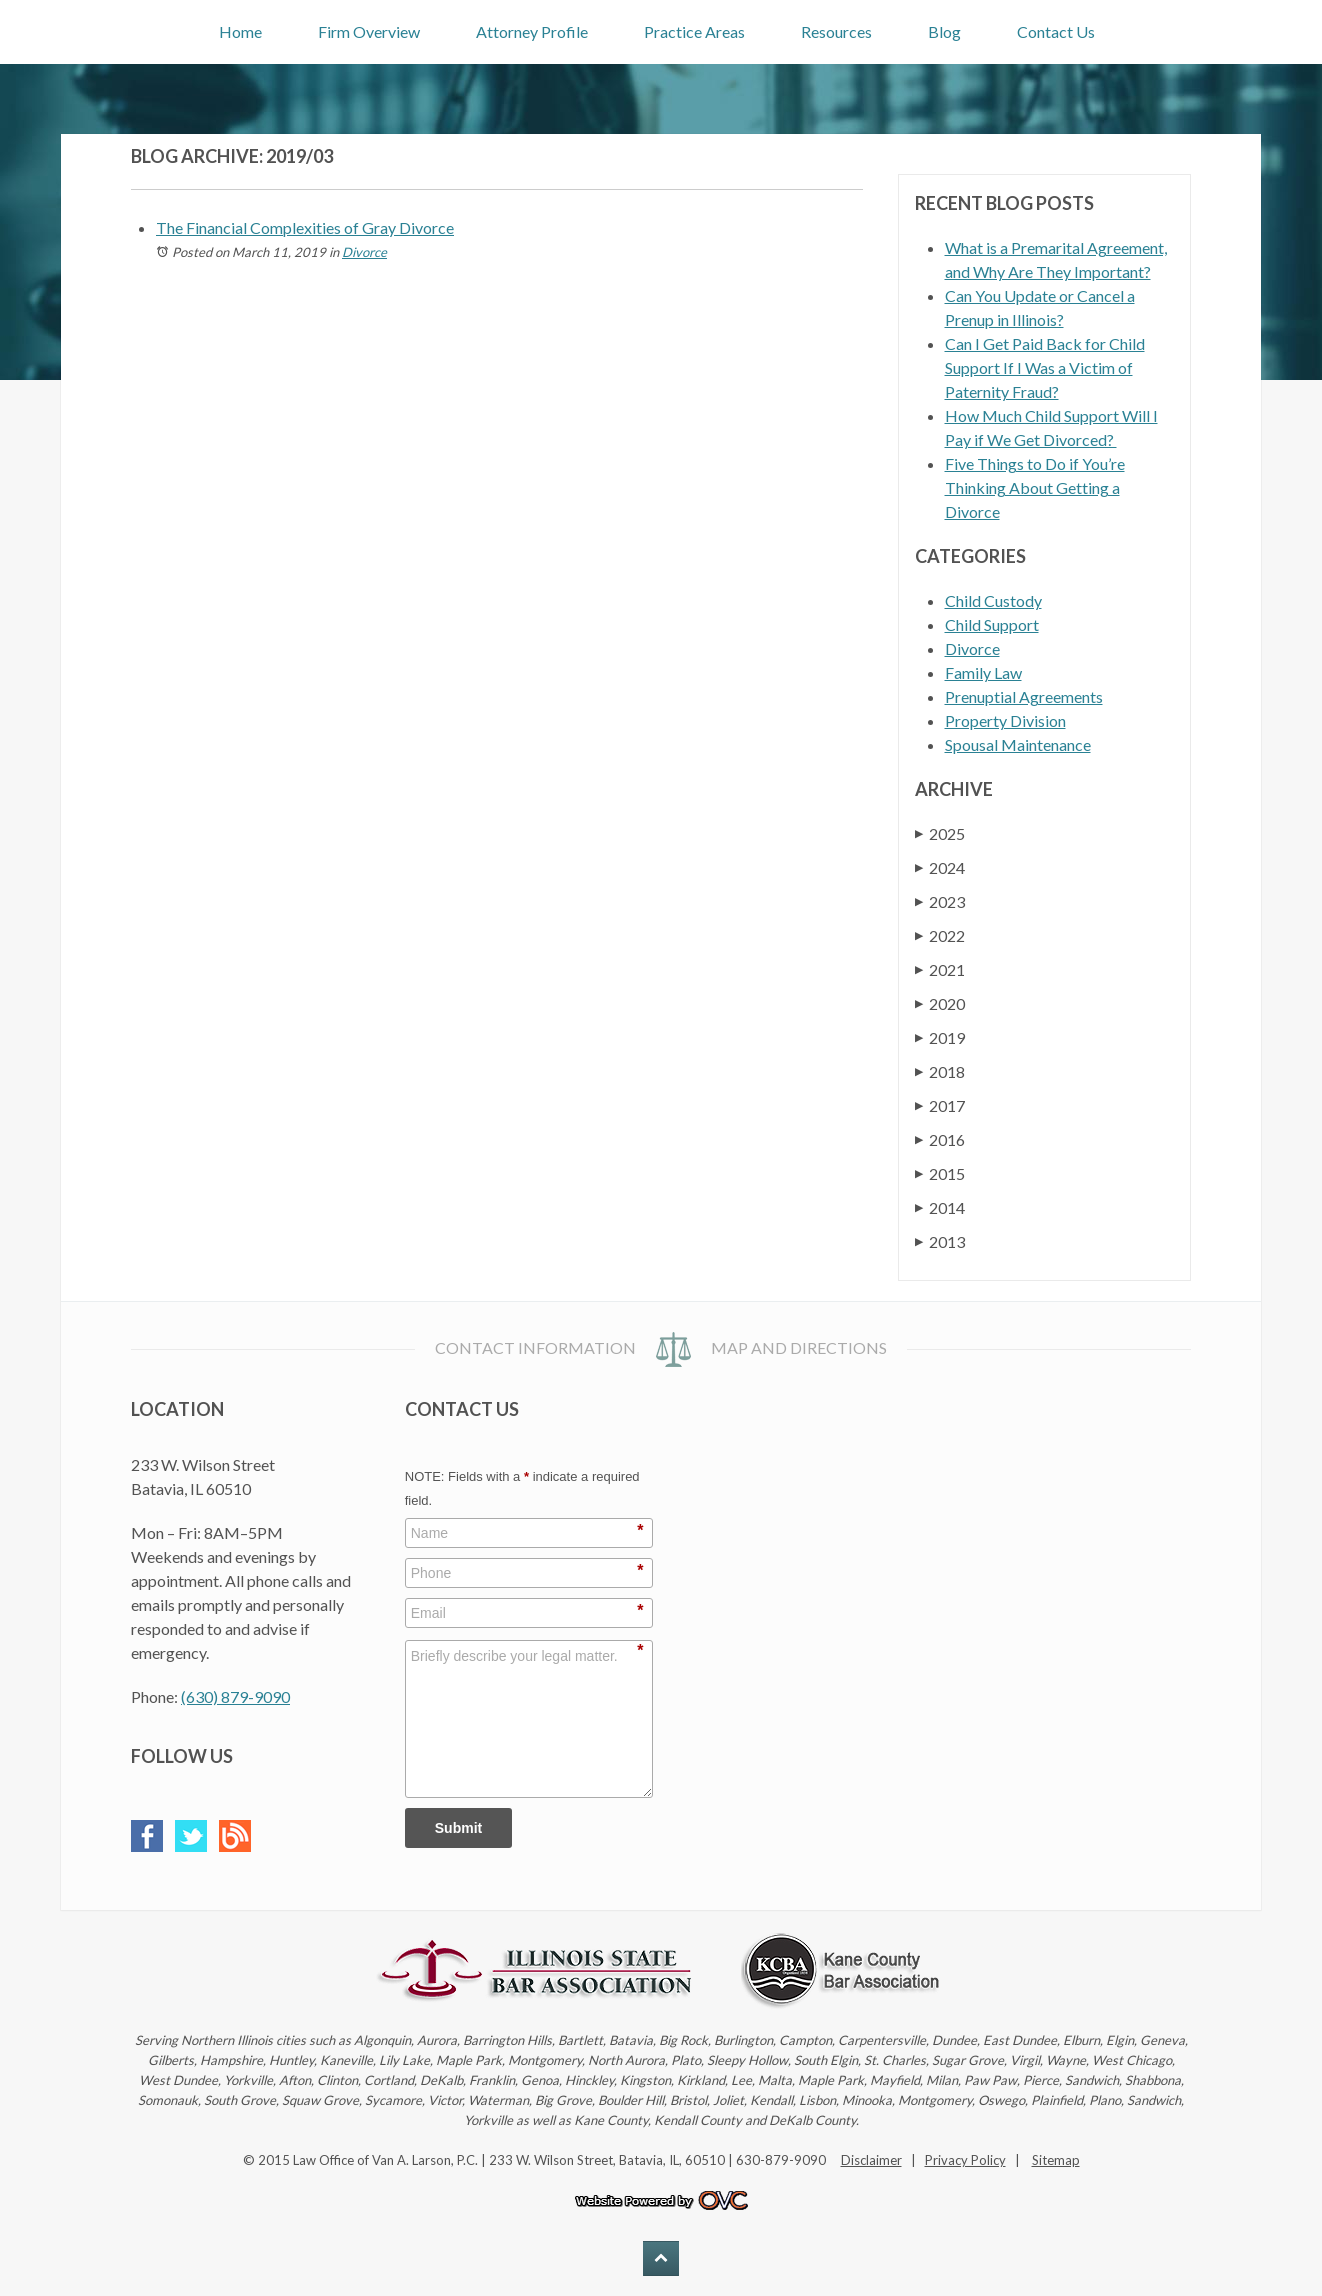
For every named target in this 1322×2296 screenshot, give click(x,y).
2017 (940, 1105)
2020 (940, 1003)
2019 (940, 1037)
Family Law (983, 672)
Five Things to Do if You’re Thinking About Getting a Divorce (1035, 487)
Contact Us (1056, 31)
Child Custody (993, 600)
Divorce (364, 252)
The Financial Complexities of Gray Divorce (305, 227)
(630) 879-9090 (235, 1696)
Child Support (992, 624)
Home (240, 31)
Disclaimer (871, 2160)
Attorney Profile (532, 31)
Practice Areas (694, 31)
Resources (836, 31)
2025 (940, 833)
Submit (458, 1828)
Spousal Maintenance (1018, 744)
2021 (940, 969)
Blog (944, 31)
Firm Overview (369, 31)
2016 (940, 1139)
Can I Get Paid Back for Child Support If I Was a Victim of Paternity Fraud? (1045, 367)
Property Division (1005, 720)
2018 (940, 1071)
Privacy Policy (965, 2160)
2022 (940, 935)
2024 (940, 867)
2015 (940, 1173)
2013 (940, 1241)
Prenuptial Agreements (1024, 696)
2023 (940, 901)
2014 (940, 1207)
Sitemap (1056, 2160)
